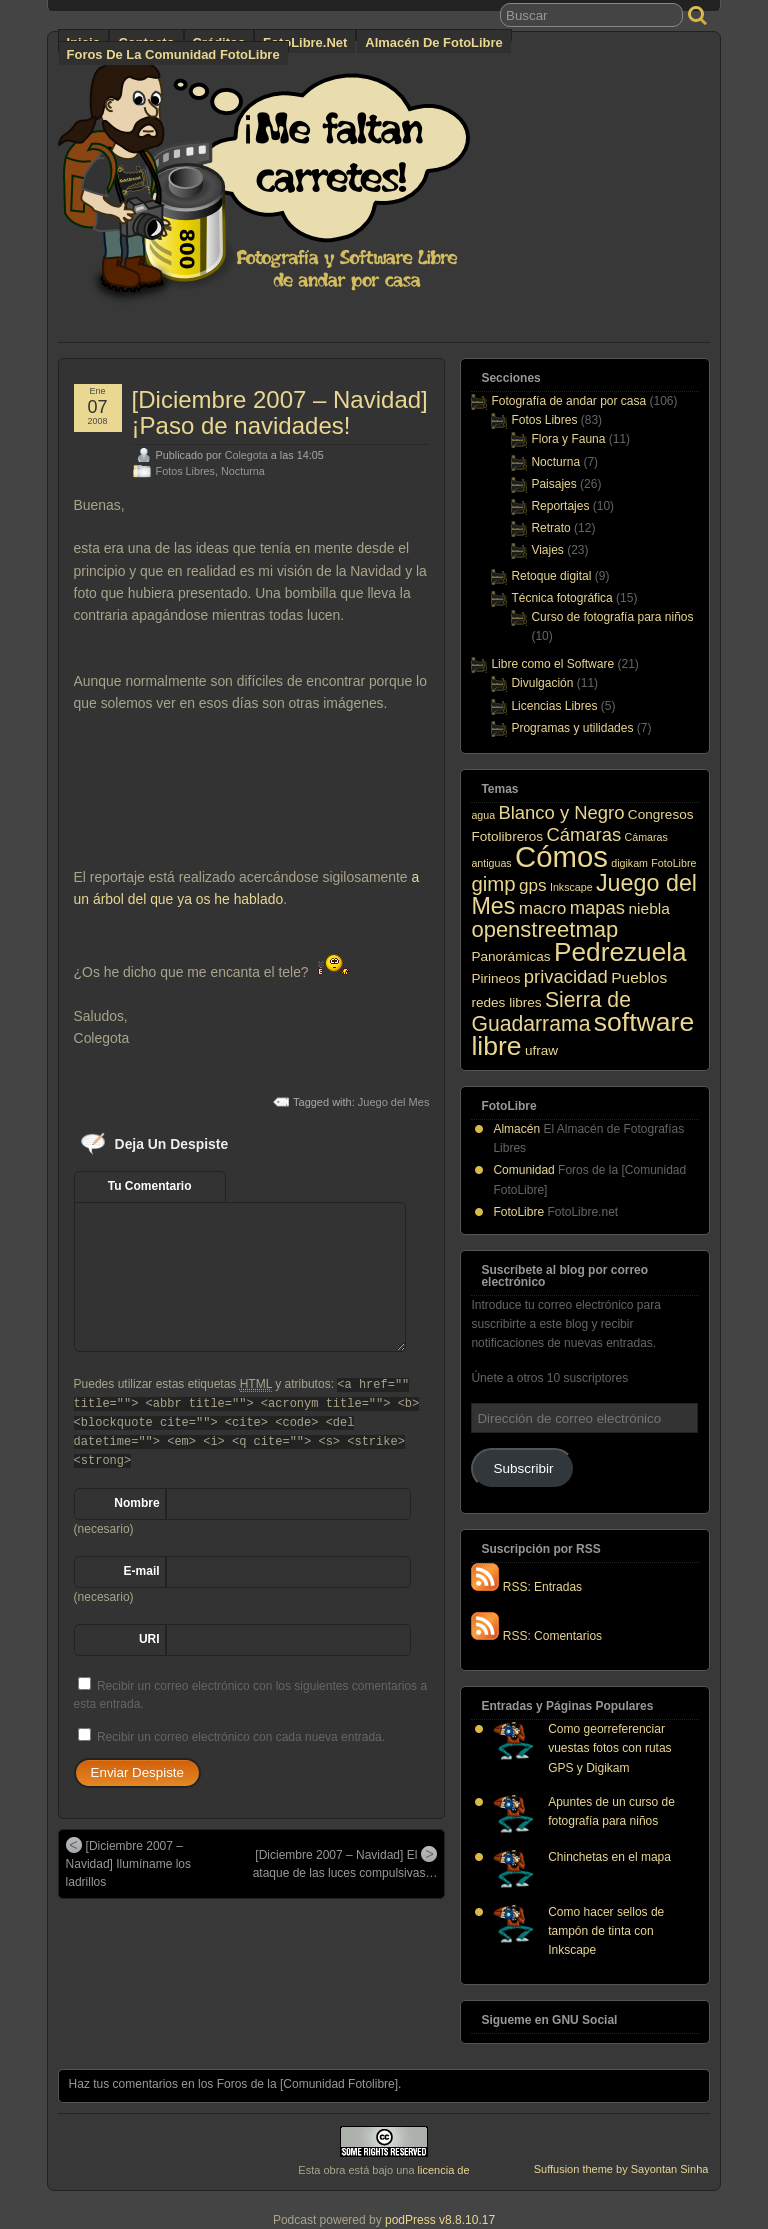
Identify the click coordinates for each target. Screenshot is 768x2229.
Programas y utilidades (572, 728)
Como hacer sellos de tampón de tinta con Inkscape (606, 1931)
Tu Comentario (150, 1186)
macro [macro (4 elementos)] (543, 908)
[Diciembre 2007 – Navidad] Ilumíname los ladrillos (128, 1863)
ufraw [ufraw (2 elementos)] (541, 1050)
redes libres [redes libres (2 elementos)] (506, 1002)
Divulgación (542, 683)
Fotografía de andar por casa (568, 401)
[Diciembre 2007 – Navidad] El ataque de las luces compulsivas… (345, 1863)
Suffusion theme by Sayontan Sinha (621, 2169)
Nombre (136, 1503)
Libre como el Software (552, 664)
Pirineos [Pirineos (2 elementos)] (495, 978)
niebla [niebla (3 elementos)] (648, 908)
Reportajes (560, 506)
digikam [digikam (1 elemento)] (629, 863)
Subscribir (523, 1468)
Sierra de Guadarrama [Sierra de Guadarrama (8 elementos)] (551, 1011)
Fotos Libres (185, 471)
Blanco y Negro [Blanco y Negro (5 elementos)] (561, 812)
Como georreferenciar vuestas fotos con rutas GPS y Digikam (609, 1748)
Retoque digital (551, 576)
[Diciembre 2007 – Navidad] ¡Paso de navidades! (280, 412)
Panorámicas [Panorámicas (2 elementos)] (510, 956)
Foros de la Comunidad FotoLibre (173, 54)
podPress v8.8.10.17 (440, 2220)
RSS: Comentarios (536, 1636)
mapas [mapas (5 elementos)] (597, 907)
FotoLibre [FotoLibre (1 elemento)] (673, 863)
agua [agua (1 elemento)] (483, 815)
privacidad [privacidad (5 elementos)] (566, 976)
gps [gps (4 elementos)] (533, 885)
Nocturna (243, 471)
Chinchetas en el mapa (609, 1857)
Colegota (246, 455)
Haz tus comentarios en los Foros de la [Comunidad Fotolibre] (234, 2084)
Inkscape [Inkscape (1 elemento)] (571, 887)
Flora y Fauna (568, 439)
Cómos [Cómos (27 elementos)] (561, 856)
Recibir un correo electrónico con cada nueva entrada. (241, 1737)
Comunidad (523, 1170)
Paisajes (553, 484)
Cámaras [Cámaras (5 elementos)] (583, 834)
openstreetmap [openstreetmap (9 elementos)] (544, 929)
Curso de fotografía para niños (612, 617)
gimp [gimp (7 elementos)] (493, 884)
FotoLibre (518, 1212)
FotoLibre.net (305, 42)
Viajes (547, 550)
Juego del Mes (394, 1102)
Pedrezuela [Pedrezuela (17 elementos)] (620, 952)
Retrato (550, 528)
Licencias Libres (554, 706)
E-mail (142, 1571)
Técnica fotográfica (561, 598)
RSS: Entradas (526, 1587)
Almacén (516, 1129)
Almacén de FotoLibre (433, 42)
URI (149, 1639)
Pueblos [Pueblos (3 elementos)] (639, 977)
